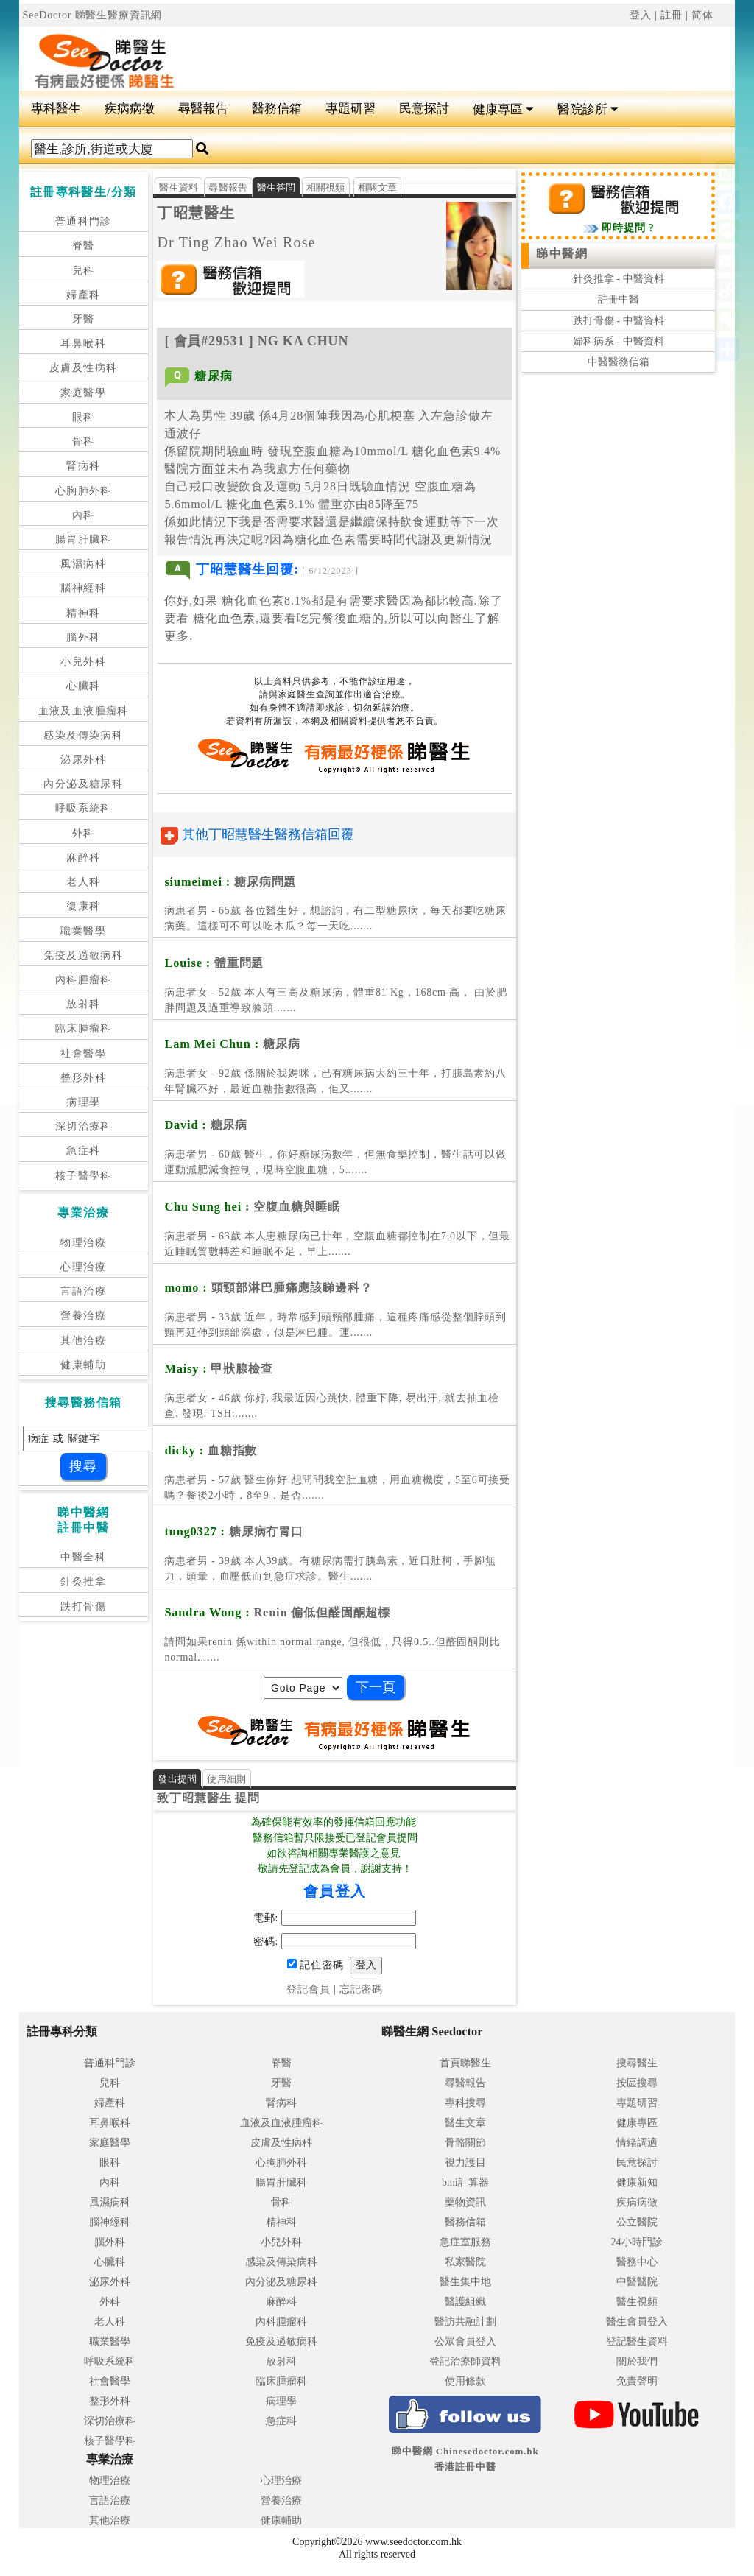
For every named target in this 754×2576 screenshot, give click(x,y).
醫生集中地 (465, 2281)
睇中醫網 (562, 253)
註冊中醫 (618, 299)
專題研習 (350, 109)
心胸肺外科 (83, 490)
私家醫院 (465, 2261)
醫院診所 (588, 109)
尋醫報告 (203, 109)
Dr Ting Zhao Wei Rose (236, 242)
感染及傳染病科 (83, 735)
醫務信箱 (277, 109)
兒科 (83, 270)
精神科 (83, 613)
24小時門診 (637, 2242)
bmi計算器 (465, 2182)
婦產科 (83, 294)
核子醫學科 (83, 1175)
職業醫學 (83, 931)
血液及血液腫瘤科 (83, 711)
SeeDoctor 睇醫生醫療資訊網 (93, 15)
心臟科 (83, 685)
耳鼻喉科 (83, 343)
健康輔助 (83, 1364)
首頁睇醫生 (465, 2063)
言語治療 (83, 1291)
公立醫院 (637, 2222)
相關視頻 (325, 187)
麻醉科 (83, 857)
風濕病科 (83, 563)
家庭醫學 (83, 392)
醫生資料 (178, 187)
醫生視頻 (637, 2301)
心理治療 (83, 1267)
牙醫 (83, 319)
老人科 (83, 881)
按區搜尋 (637, 2082)
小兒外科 (83, 661)
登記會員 (308, 1989)
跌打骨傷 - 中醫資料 (618, 320)
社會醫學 (83, 1053)
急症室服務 (465, 2242)
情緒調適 (637, 2142)
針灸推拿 (83, 1581)
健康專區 (503, 109)
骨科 (83, 441)
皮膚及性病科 (83, 367)
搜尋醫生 (637, 2063)
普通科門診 (83, 221)
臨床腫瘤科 (83, 1028)
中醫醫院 (637, 2281)
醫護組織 (465, 2301)
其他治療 (83, 1340)
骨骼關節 (465, 2142)
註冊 (671, 15)
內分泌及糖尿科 (83, 783)
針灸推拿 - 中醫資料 (618, 278)
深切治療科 (83, 1126)
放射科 (83, 1004)
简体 (702, 15)
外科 (83, 833)
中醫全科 (83, 1557)
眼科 (83, 417)
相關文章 (377, 187)
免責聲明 (637, 2381)
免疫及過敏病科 (83, 955)
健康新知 (637, 2182)
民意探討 (424, 109)
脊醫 (83, 245)
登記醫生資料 (637, 2341)
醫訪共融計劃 (465, 2321)
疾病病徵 (130, 109)
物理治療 (83, 1242)
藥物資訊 (465, 2202)
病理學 (83, 1102)
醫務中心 (637, 2261)
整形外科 (83, 1077)
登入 (641, 15)
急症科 (83, 1150)
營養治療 (83, 1315)
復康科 (83, 906)
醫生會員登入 (637, 2321)
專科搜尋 (465, 2102)
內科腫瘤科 (83, 979)
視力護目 (465, 2162)
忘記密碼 (361, 1989)
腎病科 (83, 465)
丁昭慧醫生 (196, 213)
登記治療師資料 (465, 2361)
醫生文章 (465, 2122)
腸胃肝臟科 (83, 539)
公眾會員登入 (465, 2341)
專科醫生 (56, 109)
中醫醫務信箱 (618, 361)
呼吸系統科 (83, 808)
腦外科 (83, 637)
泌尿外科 (83, 759)
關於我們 (637, 2361)
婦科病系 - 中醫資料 (618, 341)
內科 (83, 515)
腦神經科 (83, 588)
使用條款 (465, 2381)
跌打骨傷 (83, 1606)
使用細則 (226, 1778)
